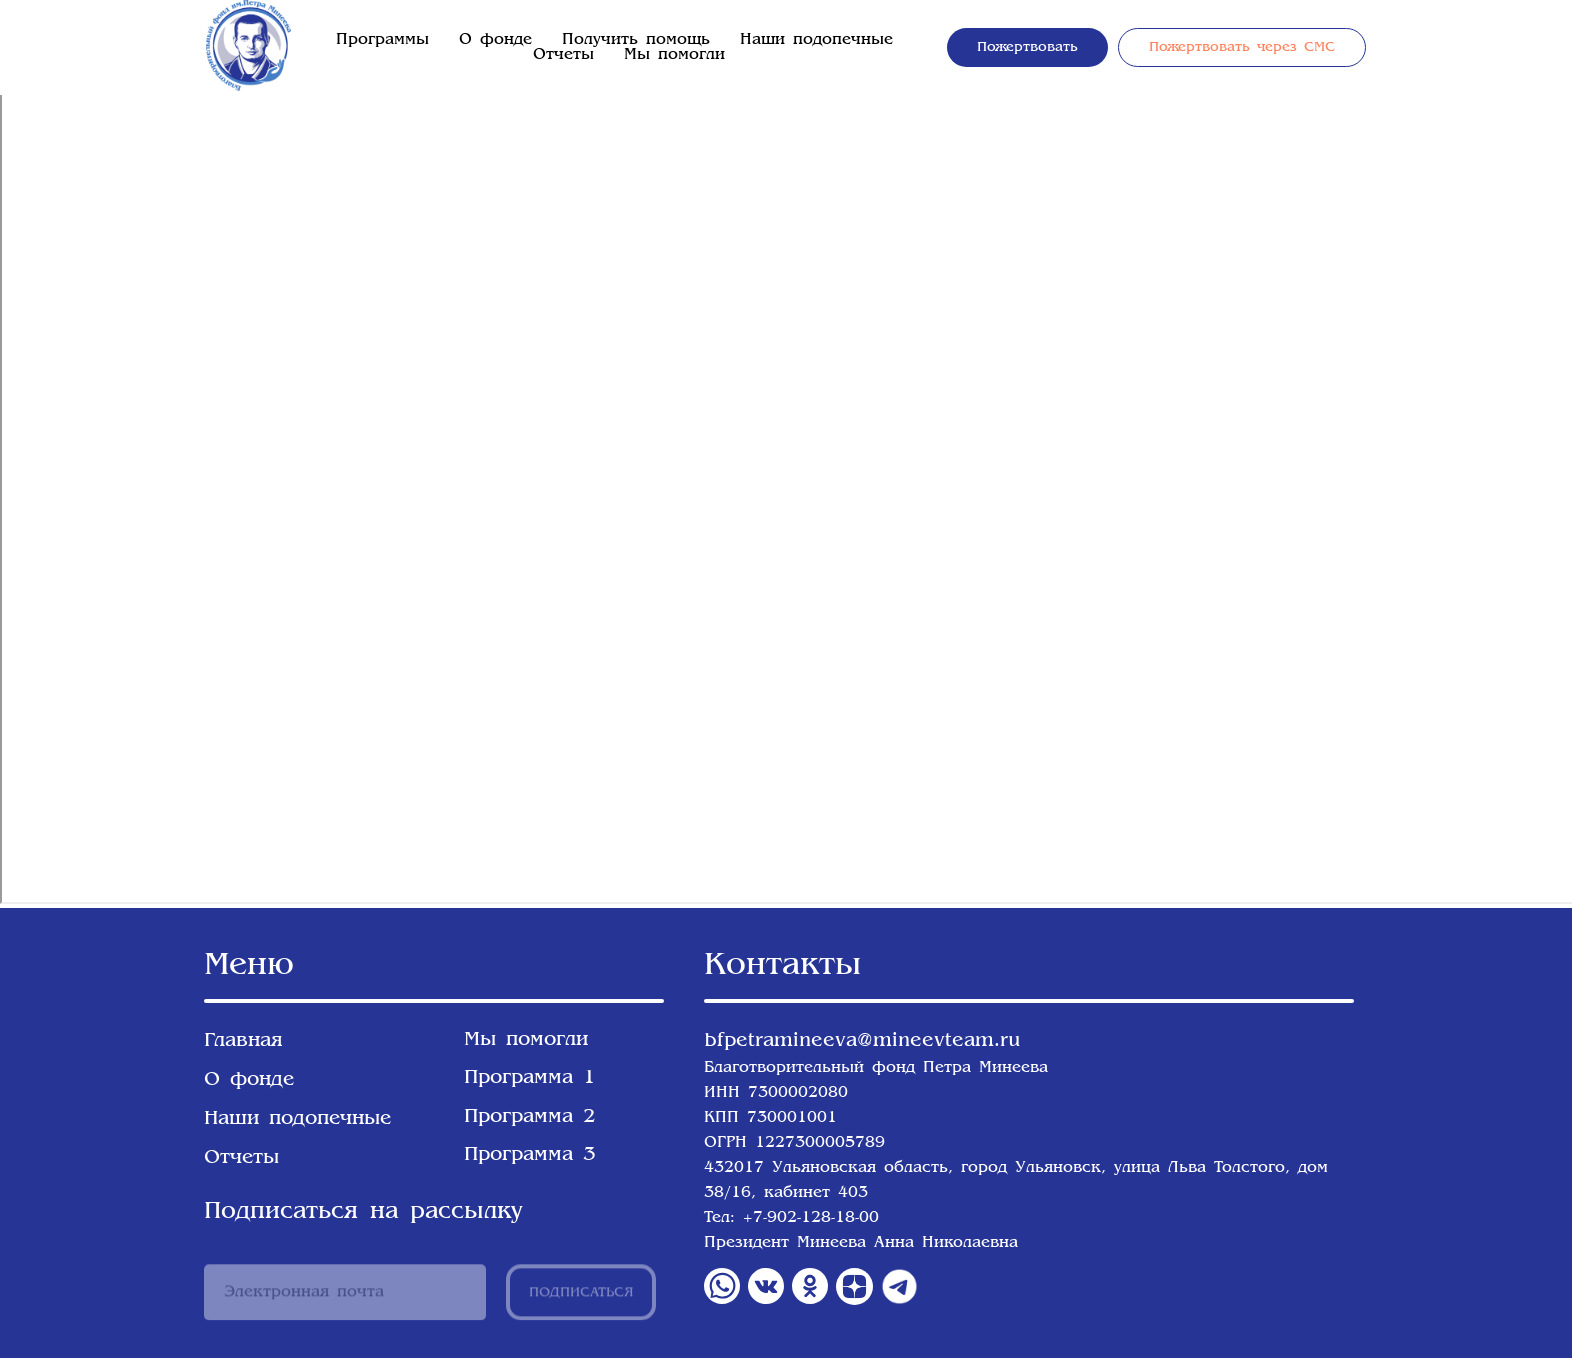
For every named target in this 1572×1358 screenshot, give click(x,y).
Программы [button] (382, 40)
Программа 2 (530, 1117)
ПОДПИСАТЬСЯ (581, 1309)
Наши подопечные (816, 40)
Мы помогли (674, 55)
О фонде (495, 40)
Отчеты (563, 55)
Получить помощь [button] (636, 40)
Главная (243, 1041)
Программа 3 (530, 1155)
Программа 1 (530, 1078)
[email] (345, 1309)
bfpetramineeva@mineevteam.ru (862, 1041)
